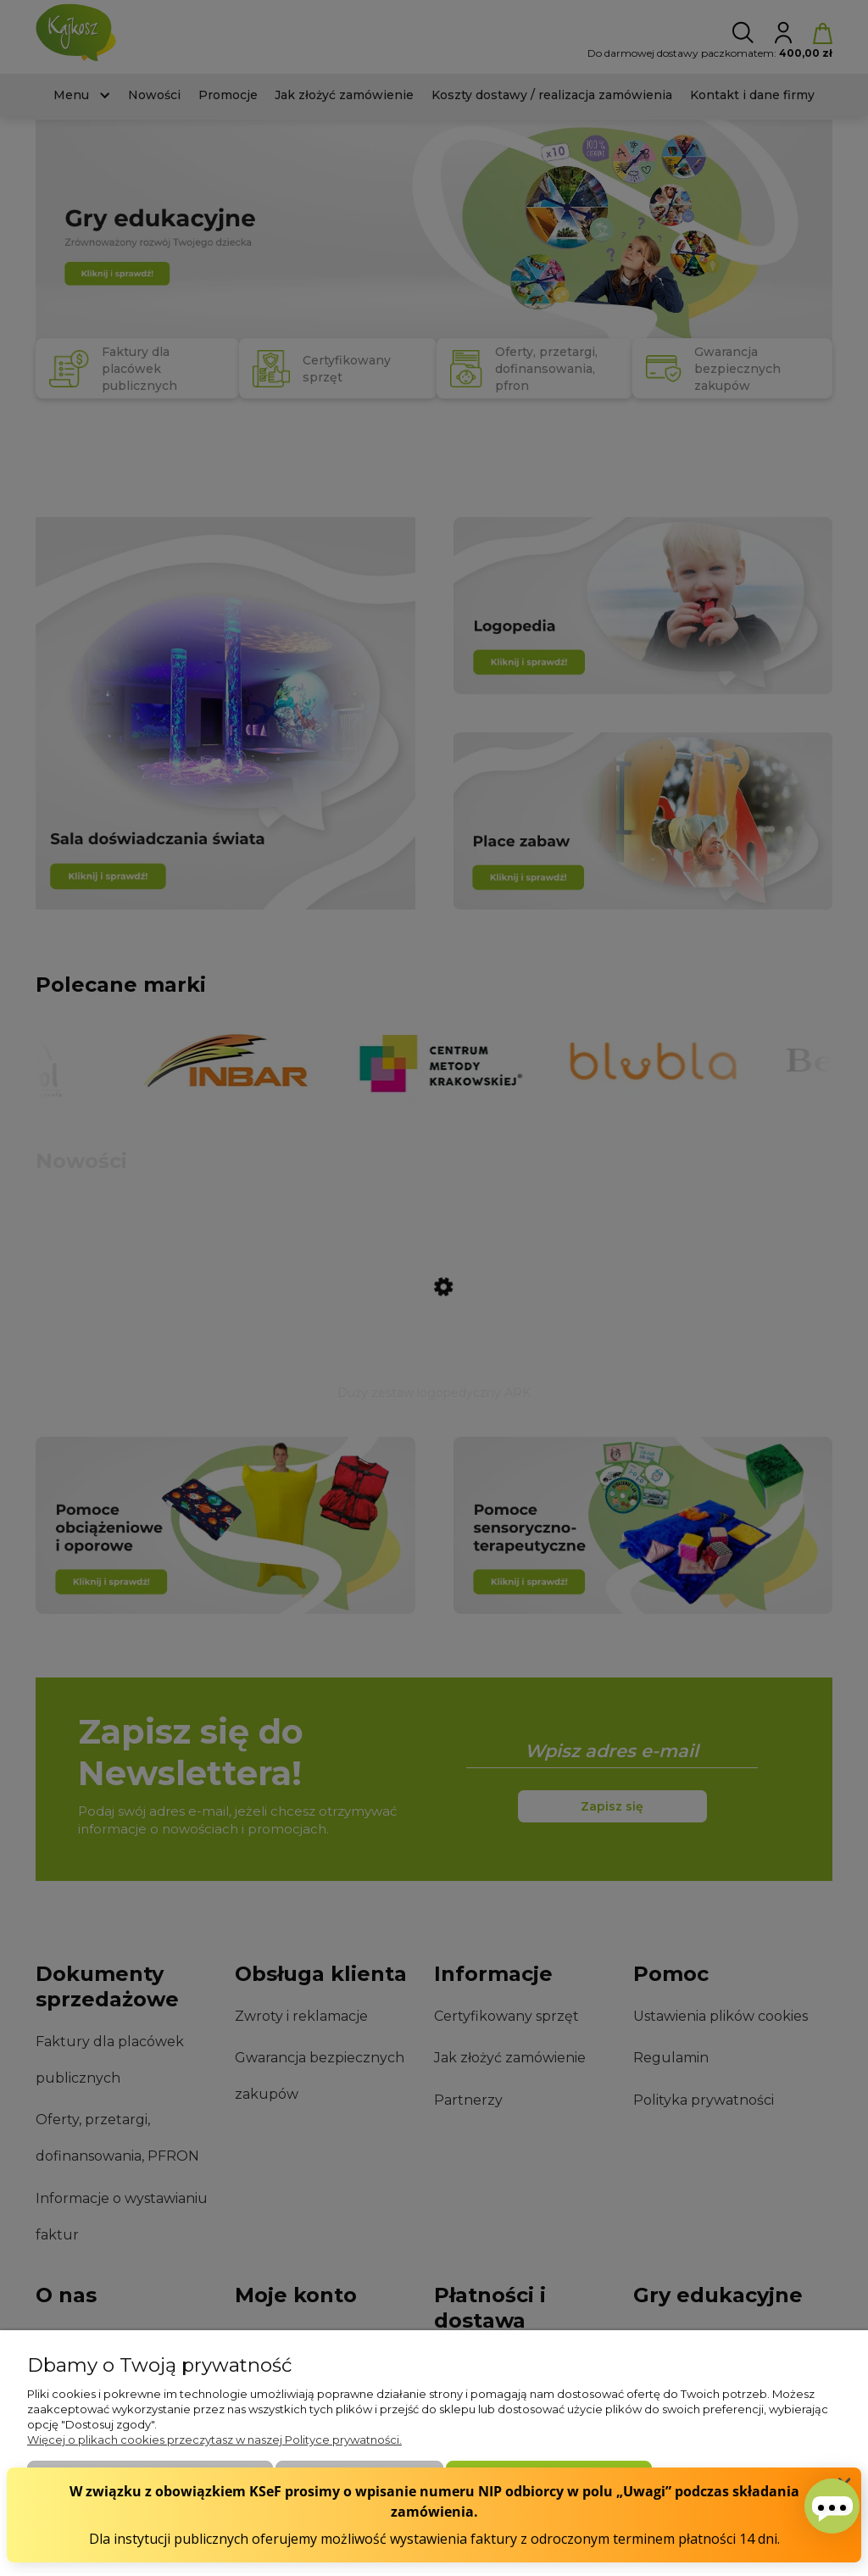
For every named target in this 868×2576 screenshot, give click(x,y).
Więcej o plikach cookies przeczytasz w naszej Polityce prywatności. (214, 2439)
